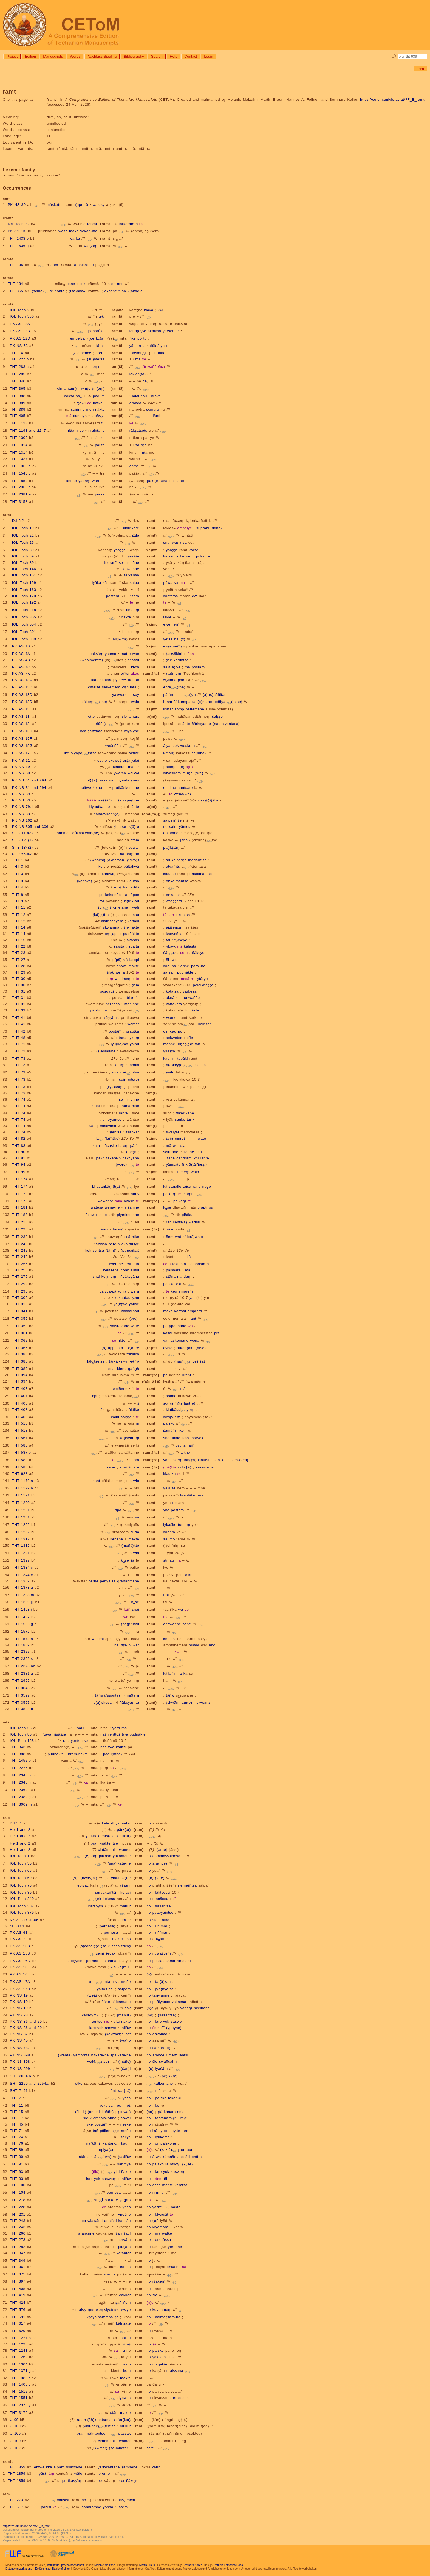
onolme (169, 788)
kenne (71, 481)
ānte (186, 724)
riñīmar (161, 1926)
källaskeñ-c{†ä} (235, 1460)
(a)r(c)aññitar (214, 695)
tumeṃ (183, 1172)
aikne (185, 1452)
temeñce (83, 353)
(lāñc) (101, 724)
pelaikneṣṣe (203, 985)
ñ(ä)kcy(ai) (175, 1065)
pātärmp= (171, 695)
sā (79, 396)
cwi (195, 596)
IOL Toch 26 (23, 542)
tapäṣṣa (98, 416)
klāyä (148, 310)
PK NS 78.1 (20, 2048)
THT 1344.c (22, 1575)
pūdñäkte (137, 1734)
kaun (156, 2467)
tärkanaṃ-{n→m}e (171, 2118)
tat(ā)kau (163, 1982)
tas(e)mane (202, 702)
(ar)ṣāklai (174, 654)
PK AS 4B (21, 660)
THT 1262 (21, 1525)
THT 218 (20, 1222)
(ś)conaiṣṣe (89, 1946)
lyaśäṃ (161, 2069)
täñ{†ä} (190, 1460)
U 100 (15, 2426)
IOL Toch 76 (21, 1885)
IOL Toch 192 (24, 602)
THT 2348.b (20, 1775)
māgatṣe (159, 2364)
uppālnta (115, 1348)
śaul (80, 1728)
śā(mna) (198, 753)
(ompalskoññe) (101, 2112)
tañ (197, 1044)
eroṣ (118, 887)
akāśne (110, 291)
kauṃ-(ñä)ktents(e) (93, 2420)
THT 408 (20, 1403)
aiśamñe (131, 1207)
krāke (156, 396)
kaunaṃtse (129, 1106)
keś (174, 1291)
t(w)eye (180, 940)
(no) (150, 2015)
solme (171, 1396)
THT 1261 (21, 1517)
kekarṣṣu (140, 353)
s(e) (189, 767)
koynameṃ (162, 2310)
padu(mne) (112, 1754)
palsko (169, 1284)
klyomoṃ (160, 2227)
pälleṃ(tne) (94, 702)
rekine (101, 1215)
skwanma (111, 927)
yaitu (170, 1072)
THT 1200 (21, 1503)
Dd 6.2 (18, 520)
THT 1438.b (18, 238)
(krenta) (65, 2055)
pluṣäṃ (124, 2247)
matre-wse (130, 654)
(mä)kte (170, 1467)
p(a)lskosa (103, 1702)
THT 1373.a (22, 1587)
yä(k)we (120, 1304)
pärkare (111, 2200)
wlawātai (95, 2221)
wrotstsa (170, 596)
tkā (188, 1257)
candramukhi (187, 1158)
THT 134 (15, 284)
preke (100, 494)
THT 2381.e (20, 494)
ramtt (90, 2467)
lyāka (96, 583)
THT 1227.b (20, 2338)
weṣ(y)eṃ (171, 1417)
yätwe (134, 1304)
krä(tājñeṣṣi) (196, 1164)
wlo (136, 1481)
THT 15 (19, 940)
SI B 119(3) (22, 833)
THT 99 (19, 1172)
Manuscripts (53, 56)
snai (166, 542)
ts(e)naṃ (89, 1856)
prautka (132, 1031)
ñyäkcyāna (129, 1276)
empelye (184, 528)
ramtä (117, 316)
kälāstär (191, 946)
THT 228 (18, 2207)
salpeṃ (169, 820)
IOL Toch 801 (24, 632)
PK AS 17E (22, 753)
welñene (120, 1389)
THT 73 (19, 1058)
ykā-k (171, 946)
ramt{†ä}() (151, 814)
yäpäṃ (84, 481)
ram (138, 1823)
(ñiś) (95, 2171)
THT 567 (20, 1438)
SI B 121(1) (22, 840)
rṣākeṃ (158, 2281)
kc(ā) (100, 338)
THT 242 (20, 1250)
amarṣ (133, 716)
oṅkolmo (159, 2034)
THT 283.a (19, 367)
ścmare (152, 409)
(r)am (139, 2008)
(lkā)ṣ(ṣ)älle (208, 800)
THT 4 (17, 887)
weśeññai (113, 746)
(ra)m (139, 1912)
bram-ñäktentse (104, 1843)
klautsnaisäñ (209, 1460)
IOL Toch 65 (21, 1870)
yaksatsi (159, 2357)
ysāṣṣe (172, 550)
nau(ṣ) (179, 639)
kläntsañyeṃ (112, 921)
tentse (97, 2021)
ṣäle (135, 535)
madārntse (197, 860)
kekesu (109, 1899)
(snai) (185, 840)
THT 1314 (19, 445)
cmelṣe (94, 687)
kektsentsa (94, 1250)
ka (113, 1460)
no (165, 827)
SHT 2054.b (20, 2076)
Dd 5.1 (16, 1823)
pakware (173, 1270)
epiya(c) (106, 2150)
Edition (30, 56)
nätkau (99, 403)
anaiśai (110, 2221)
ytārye (202, 979)
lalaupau (139, 396)
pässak (124, 2433)
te (131, 602)
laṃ (127, 1609)
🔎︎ (394, 56)
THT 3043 (21, 1688)
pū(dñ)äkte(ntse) (191, 1348)
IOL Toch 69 (21, 1878)
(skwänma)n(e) (179, 1702)
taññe (189, 1152)
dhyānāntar (121, 1823)
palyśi (46, 2507)
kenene (116, 1539)
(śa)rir (125, 1885)
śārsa (171, 953)
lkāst (186, 1438)
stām (135, 840)
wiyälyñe (131, 731)
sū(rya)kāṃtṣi (114, 1087)
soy (136, 695)
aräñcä (135, 403)
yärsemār (171, 331)
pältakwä (131, 866)
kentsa (184, 915)
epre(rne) (174, 687)
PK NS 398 (20, 2055)
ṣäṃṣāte (95, 731)
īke (66, 753)
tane (171, 1158)
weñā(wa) (182, 794)
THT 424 (18, 2302)
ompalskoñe (165, 2143)
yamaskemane (175, 1340)
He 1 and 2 (20, 1829)
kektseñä (111, 1270)
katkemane (163, 2083)
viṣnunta (129, 687)
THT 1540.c (20, 473)
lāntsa (125, 2267)
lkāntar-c (109, 2143)
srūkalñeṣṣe (176, 860)
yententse (79, 1741)
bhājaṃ (132, 610)
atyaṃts (173, 866)
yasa (127, 2098)
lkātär (168, 709)
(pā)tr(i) (121, 960)
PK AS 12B (20, 331)
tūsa (190, 654)
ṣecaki (111, 1953)
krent (186, 1375)
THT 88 (19, 1145)
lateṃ (123, 2507)
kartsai (180, 1311)
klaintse (119, 767)
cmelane (120, 907)
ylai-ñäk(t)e (121, 1878)
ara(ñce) (159, 1863)
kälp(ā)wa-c (193, 1237)
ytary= (120, 680)
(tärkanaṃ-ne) (170, 2112)
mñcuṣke (109, 1145)
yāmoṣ (184, 827)
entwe (122, 966)
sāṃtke (132, 1237)
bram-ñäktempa (177, 702)
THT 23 (19, 953)
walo (135, 702)
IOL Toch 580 (22, 316)
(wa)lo (125, 2040)
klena (121, 1369)
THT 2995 (21, 1680)
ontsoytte (172, 2131)
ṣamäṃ (169, 1430)
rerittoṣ (114, 1734)
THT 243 (18, 2221)
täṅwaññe (160, 1995)
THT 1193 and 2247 (28, 430)
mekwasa (108, 1126)
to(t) (169, 2048)
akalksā (154, 331)
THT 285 (18, 374)
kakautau (123, 1298)
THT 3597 (21, 1695)
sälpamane (121, 2002)
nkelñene (202, 2008)
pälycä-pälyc (110, 1291)
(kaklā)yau (172, 2150)
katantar (124, 2253)
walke (167, 2233)
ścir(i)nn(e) (175, 1138)
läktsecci (163, 1892)
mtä (94, 1728)
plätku (187, 1215)
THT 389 (18, 403)
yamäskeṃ (172, 1460)
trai (166, 1595)
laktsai (200, 1065)
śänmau (64, 833)
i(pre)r (133, 1318)
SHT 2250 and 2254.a (29, 2083)
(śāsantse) (167, 2015)
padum (99, 396)
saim (173, 827)
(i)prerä (81, 205)
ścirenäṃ (193, 2157)
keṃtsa (181, 2185)
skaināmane (110, 1961)
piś (216, 1333)
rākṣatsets (138, 430)
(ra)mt (151, 624)
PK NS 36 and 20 (26, 2021)
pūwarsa (170, 583)
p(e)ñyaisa (164, 1989)
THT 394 (20, 1375)
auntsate (185, 788)
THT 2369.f (20, 487)
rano (197, 1186)
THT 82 (19, 1138)
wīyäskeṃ (172, 773)
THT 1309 (19, 438)
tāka (118, 1201)
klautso (169, 874)
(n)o (150, 1974)
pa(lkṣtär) (171, 847)
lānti (156, 416)
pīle (189, 1038)
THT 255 (20, 1264)
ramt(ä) (117, 416)
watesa (97, 1207)
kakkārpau (130, 1311)
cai (111, 1989)
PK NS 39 (21, 794)
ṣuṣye (134, 1244)
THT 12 (19, 915)
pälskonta (98, 1010)
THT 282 (18, 2247)
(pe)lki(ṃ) (168, 2076)
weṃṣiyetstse (108, 2310)
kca (83, 731)
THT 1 (17, 860)
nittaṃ (72, 430)
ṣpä (118, 1510)
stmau (134, 915)
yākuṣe (169, 1488)
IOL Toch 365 (24, 617)
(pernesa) (106, 1926)
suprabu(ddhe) (209, 528)
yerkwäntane (109, 2467)
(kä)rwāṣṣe (114, 2034)
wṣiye (126, 2310)
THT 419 (18, 2295)
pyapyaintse (163, 1912)
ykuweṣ (115, 760)
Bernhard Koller (192, 2565)
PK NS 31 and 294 (29, 780)
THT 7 (15, 2098)
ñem (169, 1237)
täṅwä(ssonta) (107, 1695)
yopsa (108, 2507)
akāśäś (133, 940)
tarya (103, 780)
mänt (95, 1481)
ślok (110, 972)
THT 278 (18, 2240)
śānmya (124, 2164)
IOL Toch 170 (24, 596)
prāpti (202, 1207)
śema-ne (100, 788)
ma (138, 359)
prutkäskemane (125, 788)
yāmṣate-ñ (175, 1164)
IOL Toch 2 (20, 310)
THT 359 (20, 1326)
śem (156, 2028)
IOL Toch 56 (21, 1728)
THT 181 (20, 1207)
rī (129, 1967)
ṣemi (100, 1953)
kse (111, 284)
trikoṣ (126, 1946)
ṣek (169, 660)
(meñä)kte (130, 1545)
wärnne (98, 481)
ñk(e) (122, 1340)
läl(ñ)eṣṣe (137, 331)
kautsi (121, 1747)
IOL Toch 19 (23, 528)
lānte (135, 807)
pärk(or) (124, 1829)
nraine (159, 353)
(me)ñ (131, 1152)
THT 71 (19, 1044)
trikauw (133, 1354)
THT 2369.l (20, 1790)
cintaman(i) (67, 388)
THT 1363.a (20, 466)
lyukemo (162, 2137)
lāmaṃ (188, 1445)
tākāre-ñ (113, 1158)
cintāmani (106, 1850)
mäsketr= (55, 205)
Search (157, 56)
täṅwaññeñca (153, 367)
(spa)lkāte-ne (119, 1863)
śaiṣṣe (217, 716)
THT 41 (19, 1018)
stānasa (86, 2157)
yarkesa (190, 991)
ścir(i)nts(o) (129, 1079)
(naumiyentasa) (226, 724)
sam (96, 1145)
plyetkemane (128, 1215)
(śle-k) (80, 2112)
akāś (135, 673)
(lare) (160, 1878)
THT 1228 (19, 2344)
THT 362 (20, 1340)
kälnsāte (123, 2323)
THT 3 (17, 866)
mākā (168, 1311)
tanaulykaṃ (129, 1038)
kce (90, 338)
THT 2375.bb (23, 1666)
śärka (134, 1460)
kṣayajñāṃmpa (100, 2317)
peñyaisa (107, 1581)
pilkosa (105, 1856)
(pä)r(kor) (122, 2420)
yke (170, 1229)
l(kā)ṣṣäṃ (100, 915)
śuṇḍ (98, 2200)
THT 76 (16, 2143)
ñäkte (126, 617)
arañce (158, 2055)
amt (69, 205)
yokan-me (88, 231)
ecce (156, 2185)
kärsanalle (172, 1186)
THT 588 (20, 1460)
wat (178, 1237)
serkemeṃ (111, 687)
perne (93, 1581)
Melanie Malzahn (104, 2565)
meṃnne (97, 367)
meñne (133, 562)
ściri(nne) (171, 1152)
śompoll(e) (175, 767)
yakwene (120, 695)
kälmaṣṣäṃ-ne (167, 2317)
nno (120, 284)
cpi (94, 1396)
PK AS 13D (22, 687)
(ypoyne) (174, 2028)
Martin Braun (147, 2565)
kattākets (174, 1004)
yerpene (175, 2247)
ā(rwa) (102, 2157)
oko (124, 1244)
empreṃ (186, 1291)
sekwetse (174, 1038)
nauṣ (135, 1194)
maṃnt (189, 1194)
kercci (125, 1892)
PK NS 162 (22, 820)
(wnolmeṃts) (91, 660)
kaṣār (167, 1333)
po (91, 265)
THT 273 (15, 2500)
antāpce (132, 895)
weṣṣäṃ (105, 800)
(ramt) (151, 800)
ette (91, 716)
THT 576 (18, 2310)
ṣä (132, 1560)
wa (175, 1145)
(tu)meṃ (173, 673)
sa (185, 542)
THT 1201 (21, 1510)
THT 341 (20, 1311)
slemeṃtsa (187, 1885)
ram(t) (151, 1093)
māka (74, 231)
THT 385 (20, 1354)
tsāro (134, 596)
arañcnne (86, 2233)
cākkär (125, 2295)
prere (100, 353)
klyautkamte (99, 807)
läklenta (179, 1264)
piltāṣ (126, 2344)
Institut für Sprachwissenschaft (65, 2565)
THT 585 (20, 1445)
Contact (190, 56)
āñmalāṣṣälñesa (166, 1856)
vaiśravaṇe (119, 1326)
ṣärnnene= (130, 2467)
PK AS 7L (18, 1939)
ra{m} (139, 1850)
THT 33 (19, 1010)
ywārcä (120, 773)
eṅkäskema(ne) (86, 833)
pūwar (134, 1645)
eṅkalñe (174, 2267)
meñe (126, 1982)
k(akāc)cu (136, 291)
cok (83, 284)
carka (75, 238)
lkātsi (95, 1106)
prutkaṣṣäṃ (72, 2481)
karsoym (95, 1906)
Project (12, 56)
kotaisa (172, 991)
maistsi (63, 2500)
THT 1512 (19, 2391)
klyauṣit (161, 2214)
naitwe (85, 788)
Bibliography (134, 56)
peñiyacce (161, 2002)
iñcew (89, 1215)
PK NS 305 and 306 (30, 827)
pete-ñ (114, 1244)
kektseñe (113, 895)
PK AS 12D (20, 338)
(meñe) (124, 2061)
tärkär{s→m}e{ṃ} (124, 1361)
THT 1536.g (18, 246)
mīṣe (118, 800)
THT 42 (19, 1031)
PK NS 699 (20, 2069)
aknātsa (173, 998)
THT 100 (18, 2185)
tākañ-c (174, 2098)
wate (202, 1138)
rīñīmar (158, 2192)
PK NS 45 (19, 2040)
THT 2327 (21, 1651)
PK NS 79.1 (22, 807)
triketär (133, 998)
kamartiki (131, 887)
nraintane (96, 430)
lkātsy (157, 2131)
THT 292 (20, 1284)
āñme (134, 466)
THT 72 (19, 1051)
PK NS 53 (19, 346)
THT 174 (20, 1179)
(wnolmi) (97, 860)
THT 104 (18, 2192)
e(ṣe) (189, 695)
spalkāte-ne (120, 2055)
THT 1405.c (20, 2384)
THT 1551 (19, 2398)
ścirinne (78, 409)
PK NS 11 (21, 760)
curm (135, 1532)
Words (75, 56)
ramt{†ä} (151, 673)
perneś (92, 1961)
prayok (197, 1438)
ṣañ (92, 1126)
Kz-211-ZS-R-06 (24, 1920)
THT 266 (18, 2233)
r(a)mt (151, 550)
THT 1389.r (20, 2378)
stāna (171, 1276)
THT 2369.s (22, 1658)
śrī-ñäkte (131, 927)
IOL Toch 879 (22, 1912)
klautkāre (131, 528)
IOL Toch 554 (24, 624)
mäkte (134, 966)
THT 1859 (19, 481)
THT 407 (20, 1396)
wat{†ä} (124, 2091)
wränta (133, 1264)
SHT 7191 (19, 2091)
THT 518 (20, 1423)
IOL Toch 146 (24, 569)
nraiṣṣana (174, 2370)
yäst (42, 2473)
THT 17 (16, 2118)
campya (80, 416)
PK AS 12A (20, 324)
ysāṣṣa (120, 550)
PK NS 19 (21, 767)
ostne (102, 760)
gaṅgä (133, 1369)
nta (145, 452)
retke (78, 2083)
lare (185, 2131)
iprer (121, 2481)
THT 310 (20, 1304)
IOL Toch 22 (19, 224)
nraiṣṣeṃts (84, 2310)
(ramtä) (117, 388)
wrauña (169, 966)
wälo (78, 2473)
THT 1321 (21, 1553)
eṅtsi (125, 673)
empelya (77, 338)
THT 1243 (19, 2350)
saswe (176, 2021)
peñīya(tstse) (228, 702)
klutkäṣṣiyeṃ (180, 1410)
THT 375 (18, 2274)
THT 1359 (21, 1581)
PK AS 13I (17, 231)
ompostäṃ (199, 1264)
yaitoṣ (102, 1989)
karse (193, 550)
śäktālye (157, 346)
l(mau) (168, 753)
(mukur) (124, 1836)
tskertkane (185, 1113)
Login (208, 56)
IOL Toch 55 (21, 1863)
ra (141, 224)
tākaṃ (168, 915)
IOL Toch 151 (24, 575)
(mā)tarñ (131, 1695)
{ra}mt (151, 1348)
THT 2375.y (20, 2405)
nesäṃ (187, 979)
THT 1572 (21, 1631)
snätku (133, 660)
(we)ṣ (92, 1995)
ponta (59, 291)
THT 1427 (21, 1617)
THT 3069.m (21, 1804)
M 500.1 (17, 1926)
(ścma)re (42, 291)
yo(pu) (125, 2200)
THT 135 (15, 265)
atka (165, 1920)
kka (49, 2467)
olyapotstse (84, 753)
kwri (161, 310)
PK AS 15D (22, 731)
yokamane (122, 1856)
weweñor (105, 1201)
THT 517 (15, 2507)
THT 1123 (19, 423)
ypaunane (177, 1326)
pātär (134, 1145)
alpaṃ (59, 2467)
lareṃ (123, 1145)
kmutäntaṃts (102, 1982)
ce (146, 381)
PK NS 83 (21, 814)
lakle (167, 617)
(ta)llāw (124, 2157)
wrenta (169, 1532)
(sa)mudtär (118, 2448)
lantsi (183, 2055)
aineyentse (112, 1119)
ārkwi (185, 966)
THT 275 (20, 1276)
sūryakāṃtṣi (105, 1892)
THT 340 (18, 381)
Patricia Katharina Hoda (228, 2565)
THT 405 (18, 416)
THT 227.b (19, 359)
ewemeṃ (171, 624)
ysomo (110, 654)
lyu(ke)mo (119, 1044)
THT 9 (17, 901)
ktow (135, 667)
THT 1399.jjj (23, 1602)
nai (117, 1645)
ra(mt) (151, 535)
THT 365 (15, 291)
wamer (172, 1018)
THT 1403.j (22, 1609)
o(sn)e (133, 680)
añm (54, 265)
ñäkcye (198, 953)
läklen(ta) (137, 374)
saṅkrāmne (91, 2507)
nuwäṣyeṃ (161, 1953)
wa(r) (176, 542)
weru (135, 1291)
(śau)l (126, 2069)
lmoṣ (127, 2105)
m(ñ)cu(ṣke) (192, 773)
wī (102, 901)
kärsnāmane (173, 2157)
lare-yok (162, 2021)
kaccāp (124, 2221)
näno (179, 481)
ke (131, 423)
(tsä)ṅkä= (77, 291)
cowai (126, 2118)
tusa (122, 291)
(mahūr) (124, 2015)
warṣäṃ (90, 246)
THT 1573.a (22, 1639)
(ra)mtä (117, 310)
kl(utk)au (131, 901)
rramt (105, 224)
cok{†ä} (184, 1467)
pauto (100, 445)
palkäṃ (169, 1194)
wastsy (99, 205)
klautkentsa (101, 680)
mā (69, 416)
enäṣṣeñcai (125, 2500)
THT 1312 (21, 1539)
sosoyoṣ (107, 991)
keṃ (127, 2370)
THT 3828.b (22, 1709)
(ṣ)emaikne (105, 1051)
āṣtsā (167, 1348)
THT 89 (16, 2150)
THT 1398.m (23, 1595)
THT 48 (19, 1038)
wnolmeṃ (123, 979)
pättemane (195, 709)
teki (101, 316)
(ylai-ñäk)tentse (99, 2426)
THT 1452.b (20, 1760)
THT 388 (18, 396)
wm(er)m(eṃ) (93, 388)
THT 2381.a (22, 1673)
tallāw (126, 2028)
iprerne (175, 2398)
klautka (169, 1473)
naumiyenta (119, 780)
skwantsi (203, 1702)
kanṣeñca (174, 934)
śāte (150, 2448)
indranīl (111, 562)
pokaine (203, 556)
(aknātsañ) (116, 860)
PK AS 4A (21, 654)
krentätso (188, 1495)
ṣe (144, 359)
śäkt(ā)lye (171, 667)
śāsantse (163, 1906)
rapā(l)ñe (131, 800)
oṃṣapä (112, 934)
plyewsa (124, 2398)
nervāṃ (124, 2240)
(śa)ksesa (110, 1946)
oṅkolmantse (200, 874)
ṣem (135, 985)
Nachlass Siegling (102, 56)
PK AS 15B (20, 1946)
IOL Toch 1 (20, 1856)
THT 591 (18, 2317)
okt (179, 1284)
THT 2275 (19, 1768)
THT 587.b (21, 1452)
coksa (69, 396)
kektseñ (205, 1024)
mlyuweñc (185, 556)
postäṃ (112, 596)
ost (165, 1031)
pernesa (113, 1004)
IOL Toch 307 (22, 1906)
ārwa (156, 2157)
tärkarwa (131, 575)
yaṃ (116, 1728)
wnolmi (98, 1639)
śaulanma (166, 1961)
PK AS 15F (22, 738)
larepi (134, 960)
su (211, 1207)
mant (192, 1318)
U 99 (14, 2420)
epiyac (83, 1885)
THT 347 (18, 2253)
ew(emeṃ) (172, 646)
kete (105, 1823)
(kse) (187, 2164)
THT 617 (18, 2323)
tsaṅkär (132, 1132)
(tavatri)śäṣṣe (54, 1734)
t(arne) (162, 1850)
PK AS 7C (21, 667)
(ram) (139, 1829)
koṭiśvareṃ (129, 1438)
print (420, 69)
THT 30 (19, 979)
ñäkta (175, 2207)
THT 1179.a (22, 1481)
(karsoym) (89, 2015)
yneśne (124, 2214)
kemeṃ (108, 1276)
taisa (187, 1186)
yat (192, 1298)
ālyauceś (171, 746)
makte (117, 1939)
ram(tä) (117, 367)
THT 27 (19, 960)
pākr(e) (153, 481)
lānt (113, 2091)
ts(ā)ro (133, 827)
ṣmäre (133, 1467)
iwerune (116, 1264)
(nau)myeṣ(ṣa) (189, 1361)
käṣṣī (91, 800)
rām (75, 2500)
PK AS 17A (20, 1982)
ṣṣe (144, 445)
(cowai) (124, 2112)
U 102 (15, 2448)
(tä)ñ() (111, 1250)
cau (173, 1031)
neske (125, 2124)
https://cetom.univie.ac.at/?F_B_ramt (392, 99)
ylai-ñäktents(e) (99, 1836)
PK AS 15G (22, 746)
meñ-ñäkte (95, 409)
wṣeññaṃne (173, 680)
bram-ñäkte (78, 1754)
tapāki (182, 1058)
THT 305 (20, 1298)
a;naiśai (81, 265)
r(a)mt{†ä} (151, 1381)
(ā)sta (119, 946)
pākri (100, 1158)
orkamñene (173, 833)
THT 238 (20, 1237)
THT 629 (18, 2331)
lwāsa (63, 231)
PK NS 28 (19, 2015)
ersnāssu (160, 1899)
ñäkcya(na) (129, 1702)
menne (169, 1044)
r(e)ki (81, 403)
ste (155, 1920)
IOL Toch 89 (23, 550)
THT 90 (19, 1152)
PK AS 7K (21, 673)
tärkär (92, 224)
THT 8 (17, 895)
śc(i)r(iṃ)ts (172, 1403)
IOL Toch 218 (24, 610)
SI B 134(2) (22, 847)
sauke (180, 1119)
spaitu (134, 946)
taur (169, 940)
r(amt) (151, 654)
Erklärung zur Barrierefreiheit (52, 2568)
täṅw (104, 1229)
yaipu (134, 1044)
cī (174, 1899)
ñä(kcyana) (201, 724)
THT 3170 (19, 2412)
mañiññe (131, 1004)
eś (119, 2105)
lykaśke (169, 1525)
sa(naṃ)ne (129, 854)
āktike (134, 753)
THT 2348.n (20, 1782)
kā (176, 1651)
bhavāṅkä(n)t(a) (106, 1186)
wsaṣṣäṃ (174, 901)
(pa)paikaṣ (130, 1250)
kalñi (115, 1417)
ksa (182, 1145)
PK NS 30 (17, 205)
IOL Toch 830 (24, 639)
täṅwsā (101, 1244)
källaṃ (169, 1673)
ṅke (132, 338)
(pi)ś (105, 907)
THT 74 (19, 1099)
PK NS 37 (19, 2034)
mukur (125, 2426)
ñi (167, 960)
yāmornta (137, 346)
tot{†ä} (91, 780)
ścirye (125, 2137)
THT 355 (20, 1318)
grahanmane (128, 1581)
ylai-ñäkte (122, 2021)
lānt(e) (189, 1403)
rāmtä (93, 284)
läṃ (51, 2473)
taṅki (191, 1119)
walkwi (133, 773)
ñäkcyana (130, 1158)
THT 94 (19, 1164)
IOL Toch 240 (22, 1899)
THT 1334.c (22, 1567)
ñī (137, 1423)
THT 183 (20, 1215)
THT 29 (19, 972)
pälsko (99, 438)
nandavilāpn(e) (107, 814)
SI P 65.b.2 (22, 854)
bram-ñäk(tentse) (92, 2433)
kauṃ (168, 1058)
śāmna (158, 2048)
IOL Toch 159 (24, 583)
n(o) (102, 1348)
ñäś (103, 1734)
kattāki (133, 921)
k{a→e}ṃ (119, 1967)
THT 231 (18, 2214)
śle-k (87, 2118)
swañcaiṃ (168, 2061)
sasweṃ (178, 2171)
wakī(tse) (98, 2061)
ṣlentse (120, 827)
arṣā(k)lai (131, 760)
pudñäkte (131, 934)
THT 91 (19, 1158)
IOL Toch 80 (21, 1734)
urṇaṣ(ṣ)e (185, 1044)
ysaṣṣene (74, 2467)
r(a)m (139, 2048)
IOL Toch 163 (24, 590)
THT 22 (19, 946)
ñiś (179, 946)
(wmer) (101, 2448)
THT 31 (19, 991)
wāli (135, 907)
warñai (194, 1222)
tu (144, 338)
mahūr (133, 767)
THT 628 (20, 1473)
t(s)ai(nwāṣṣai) (84, 1878)
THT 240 (20, 1244)
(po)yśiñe (76, 1961)
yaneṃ (186, 2008)
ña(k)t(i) (93, 2143)
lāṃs (100, 346)
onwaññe (131, 569)
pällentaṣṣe (110, 2131)
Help (173, 56)
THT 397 (18, 2281)
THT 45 (16, 2124)
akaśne (167, 481)
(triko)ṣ (133, 860)
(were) (121, 1164)
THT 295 (20, 1291)
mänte (167, 2185)
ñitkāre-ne (100, 2055)
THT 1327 (19, 459)
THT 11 (19, 907)
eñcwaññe (172, 1624)
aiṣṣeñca (173, 927)
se (114, 1340)
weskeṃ (187, 746)
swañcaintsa (125, 1072)
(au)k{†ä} (119, 639)
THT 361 (20, 1333)
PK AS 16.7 (20, 1961)
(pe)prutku (130, 1624)
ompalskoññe (105, 2118)
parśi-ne (198, 966)
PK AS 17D (20, 1989)
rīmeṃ (171, 2055)
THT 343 (18, 1747)
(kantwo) (108, 874)
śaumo (169, 1539)
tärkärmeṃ (128, 224)
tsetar (110, 1467)
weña (120, 972)
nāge (206, 1186)
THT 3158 (19, 502)
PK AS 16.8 (20, 1967)
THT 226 (20, 1229)
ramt (151, 520)
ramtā (66, 265)
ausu (135, 1270)
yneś (135, 780)
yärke (157, 2207)
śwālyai (172, 1132)
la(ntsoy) (173, 2164)
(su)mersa (96, 359)
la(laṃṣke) (108, 1138)
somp (179, 709)
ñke (99, 866)
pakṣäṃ (96, 654)
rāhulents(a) (176, 1222)
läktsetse (96, 1361)
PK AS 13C (22, 680)
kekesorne (205, 1467)
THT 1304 (19, 2364)
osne (187, 1624)
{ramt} (151, 866)
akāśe (129, 1201)
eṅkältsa (173, 895)
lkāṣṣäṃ (110, 1018)
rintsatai (184, 1961)
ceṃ (184, 953)
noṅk (124, 1270)
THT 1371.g (20, 2370)
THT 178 (20, 1194)
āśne (106, 2002)
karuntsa (180, 660)
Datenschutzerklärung (18, 2568)
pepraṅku (96, 331)
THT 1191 (21, 1495)
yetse (167, 639)
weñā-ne (112, 1207)
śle (124, 716)
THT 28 (19, 966)
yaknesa (179, 2002)
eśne (71, 284)
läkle (176, 1438)
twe (174, 960)
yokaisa (106, 2105)
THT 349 (18, 2260)
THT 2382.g (20, 1797)
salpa (134, 583)
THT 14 (16, 353)
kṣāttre (133, 1348)
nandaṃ (184, 1276)
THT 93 (16, 2171)
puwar (134, 847)
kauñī (126, 2143)
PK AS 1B (21, 646)
